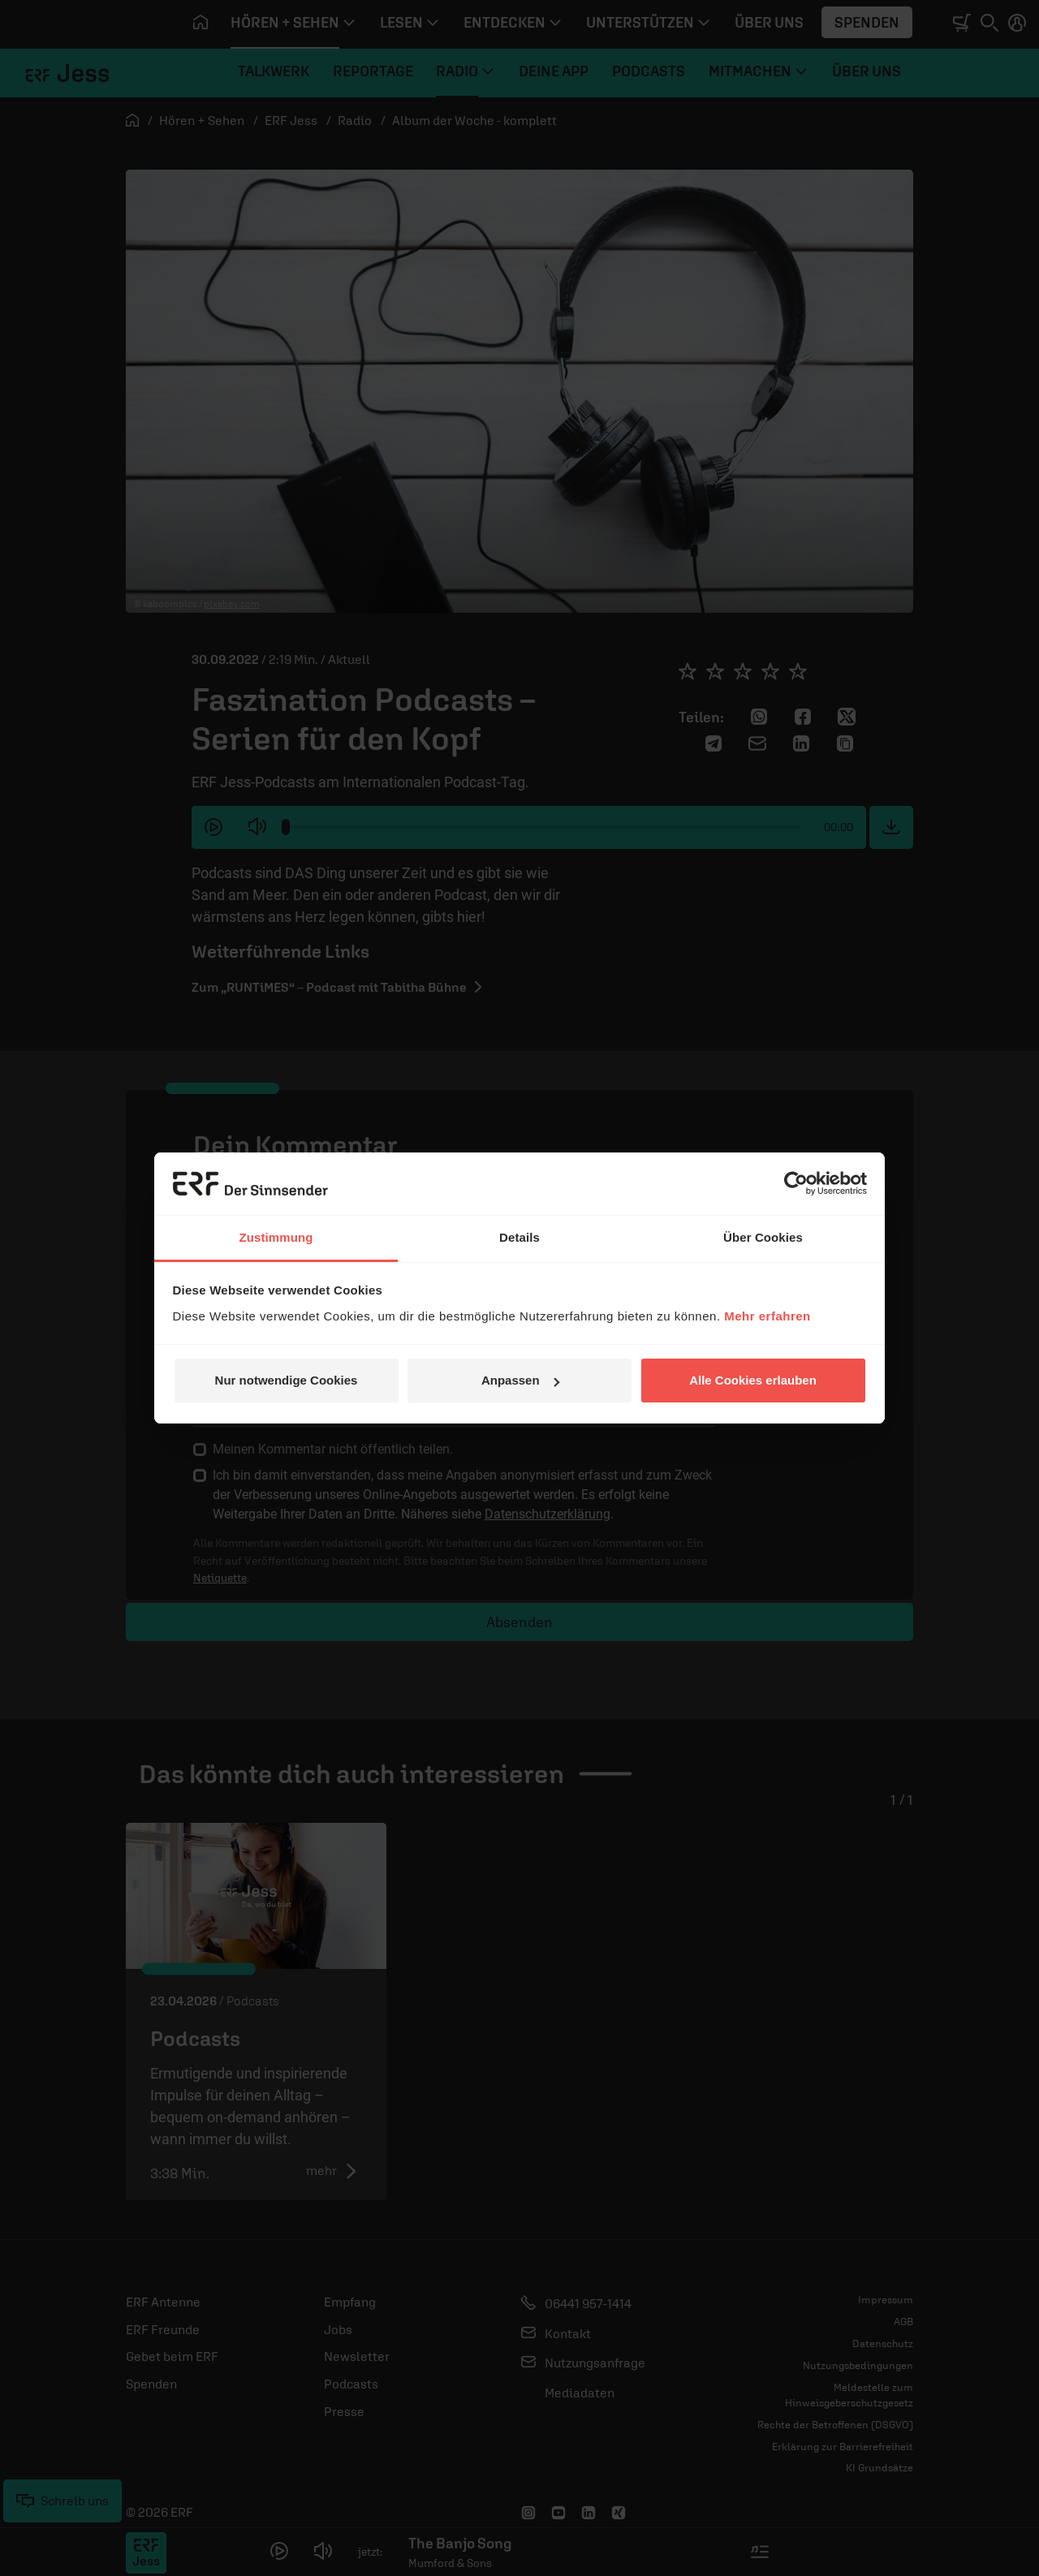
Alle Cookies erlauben (753, 1380)
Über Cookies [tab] (763, 1237)
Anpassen (520, 1380)
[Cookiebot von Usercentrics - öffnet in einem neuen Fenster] (796, 1183)
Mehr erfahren (767, 1316)
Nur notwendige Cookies (286, 1380)
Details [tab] (519, 1237)
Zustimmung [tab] (276, 1237)
